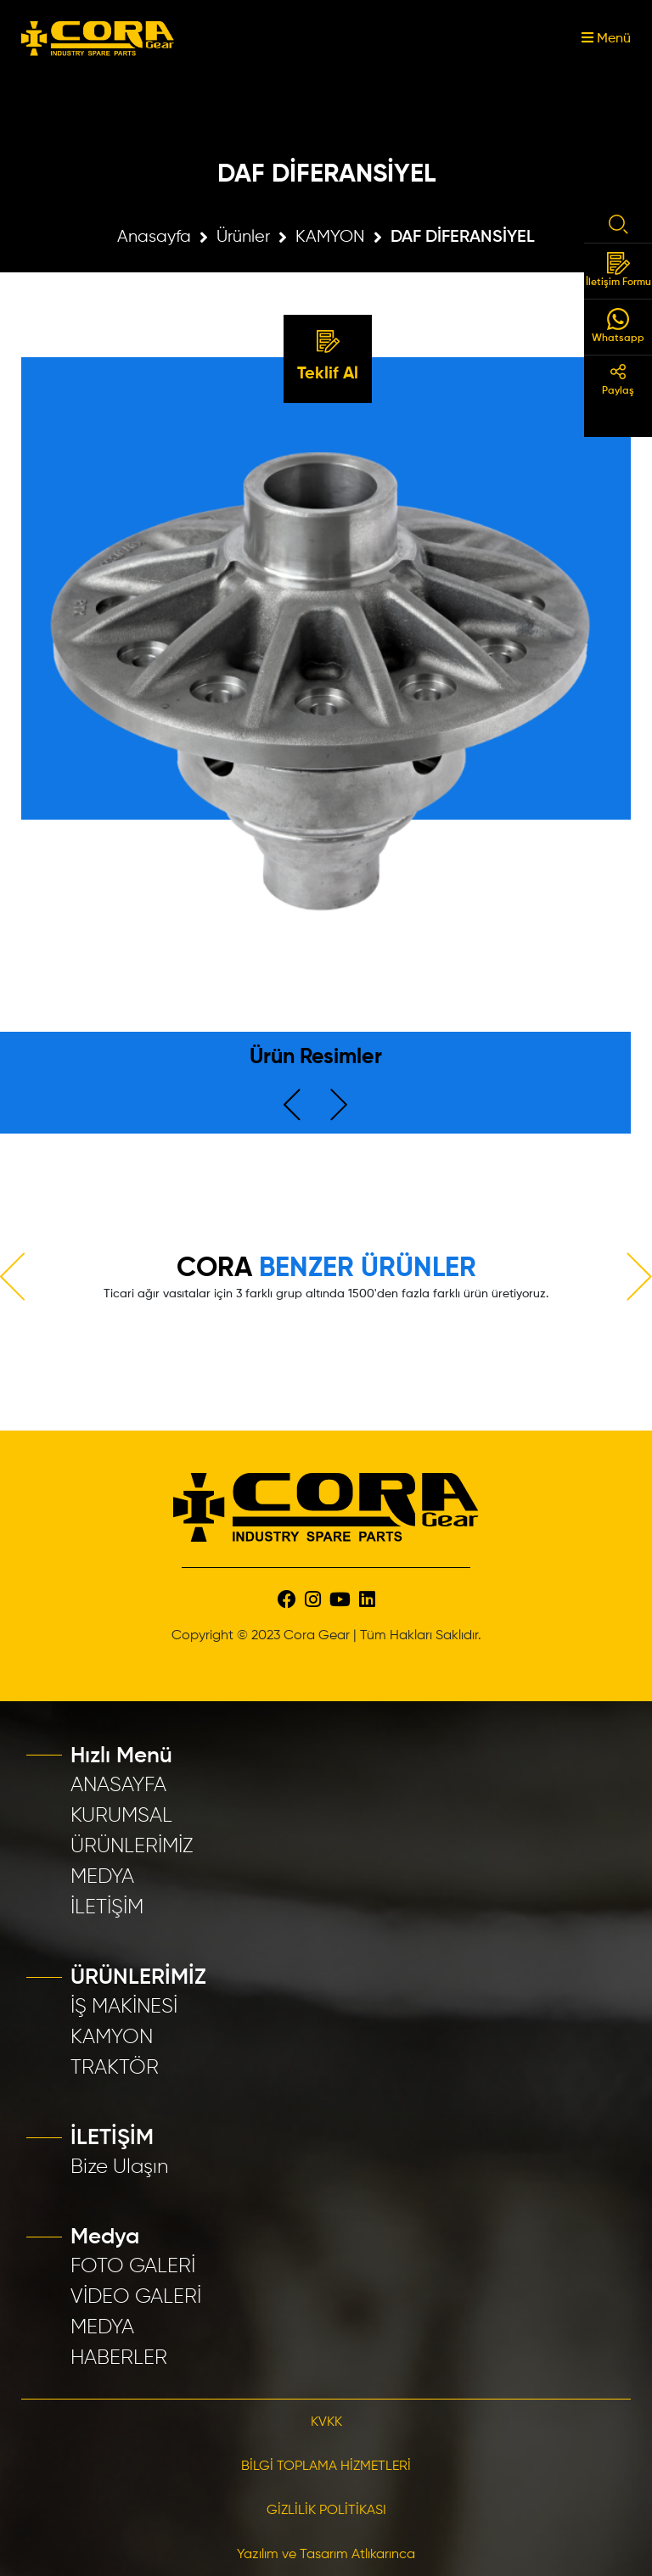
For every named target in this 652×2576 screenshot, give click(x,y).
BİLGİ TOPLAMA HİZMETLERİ (326, 2466)
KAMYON (330, 237)
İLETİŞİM (106, 1907)
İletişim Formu (618, 270)
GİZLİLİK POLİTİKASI (326, 2510)
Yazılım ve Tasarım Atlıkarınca (326, 2555)
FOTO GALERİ (132, 2266)
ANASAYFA (118, 1785)
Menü (606, 39)
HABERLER (118, 2358)
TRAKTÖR (114, 2068)
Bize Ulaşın (119, 2167)
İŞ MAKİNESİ (123, 2006)
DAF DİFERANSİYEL (463, 237)
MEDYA (102, 1877)
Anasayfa (154, 237)
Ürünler (243, 237)
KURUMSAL (121, 1816)
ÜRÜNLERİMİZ (132, 1846)
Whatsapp (618, 326)
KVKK (326, 2422)
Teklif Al (327, 356)
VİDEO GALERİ (135, 2297)
